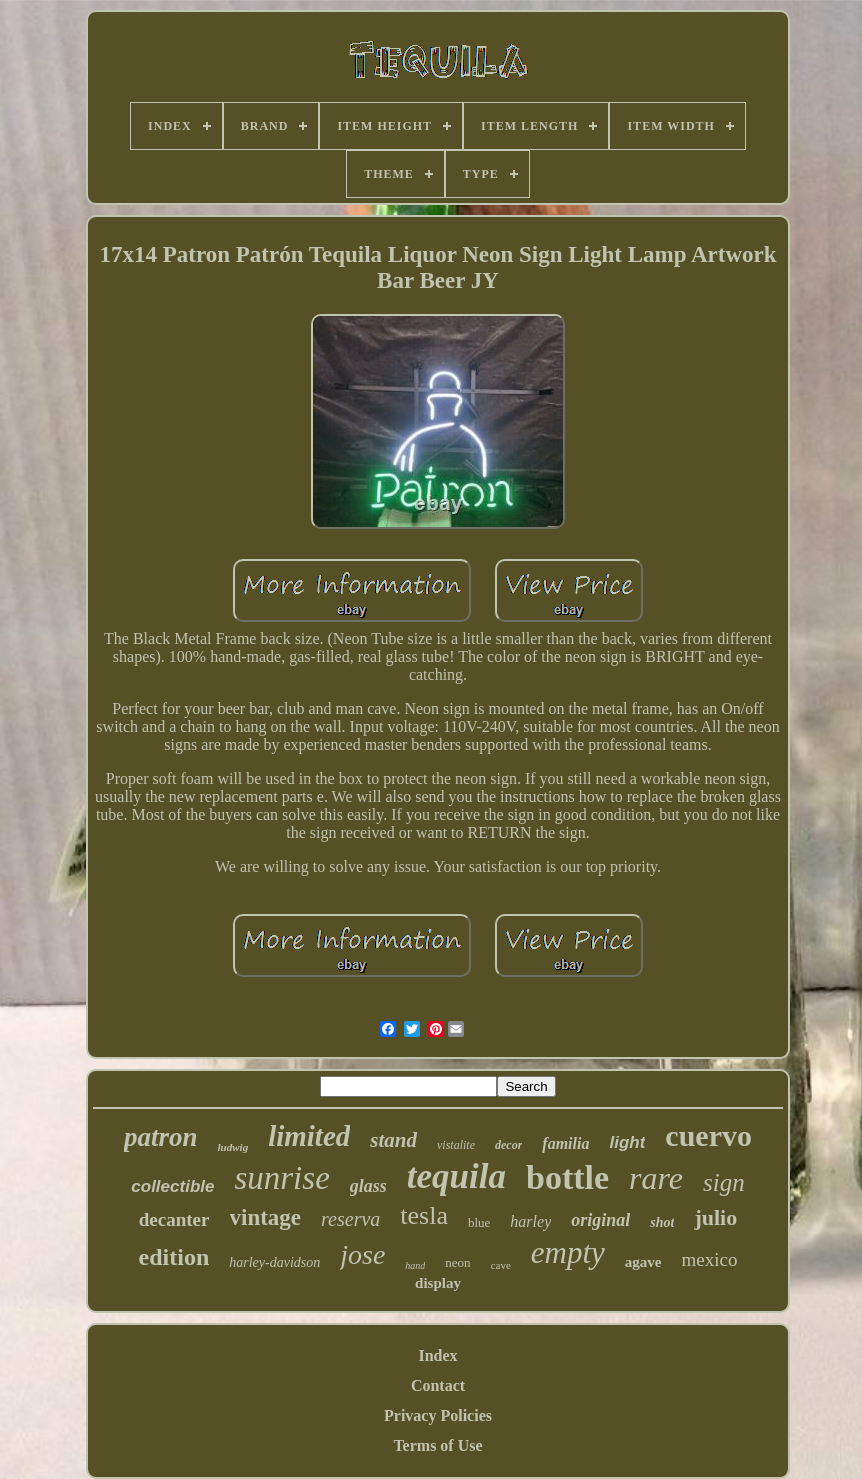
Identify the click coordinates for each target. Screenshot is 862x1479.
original (600, 1220)
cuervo (708, 1135)
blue (479, 1222)
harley (530, 1221)
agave (643, 1262)
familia (565, 1143)
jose (362, 1254)
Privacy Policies (438, 1415)
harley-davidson (274, 1262)
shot (662, 1222)
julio (715, 1217)
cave (501, 1265)
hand (415, 1265)
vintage (266, 1217)
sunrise (281, 1178)
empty (568, 1252)
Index (437, 1355)
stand (393, 1140)
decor (508, 1145)
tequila (456, 1176)
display (438, 1283)
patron (161, 1137)
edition (174, 1257)
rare (656, 1178)
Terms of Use (437, 1445)
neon (457, 1262)
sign (724, 1182)
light (627, 1142)
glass (368, 1186)
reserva (350, 1219)
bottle (567, 1177)
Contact (438, 1385)
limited (309, 1136)
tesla (424, 1215)
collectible (172, 1186)
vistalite (456, 1145)
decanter (174, 1219)
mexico (709, 1259)
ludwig (233, 1147)
